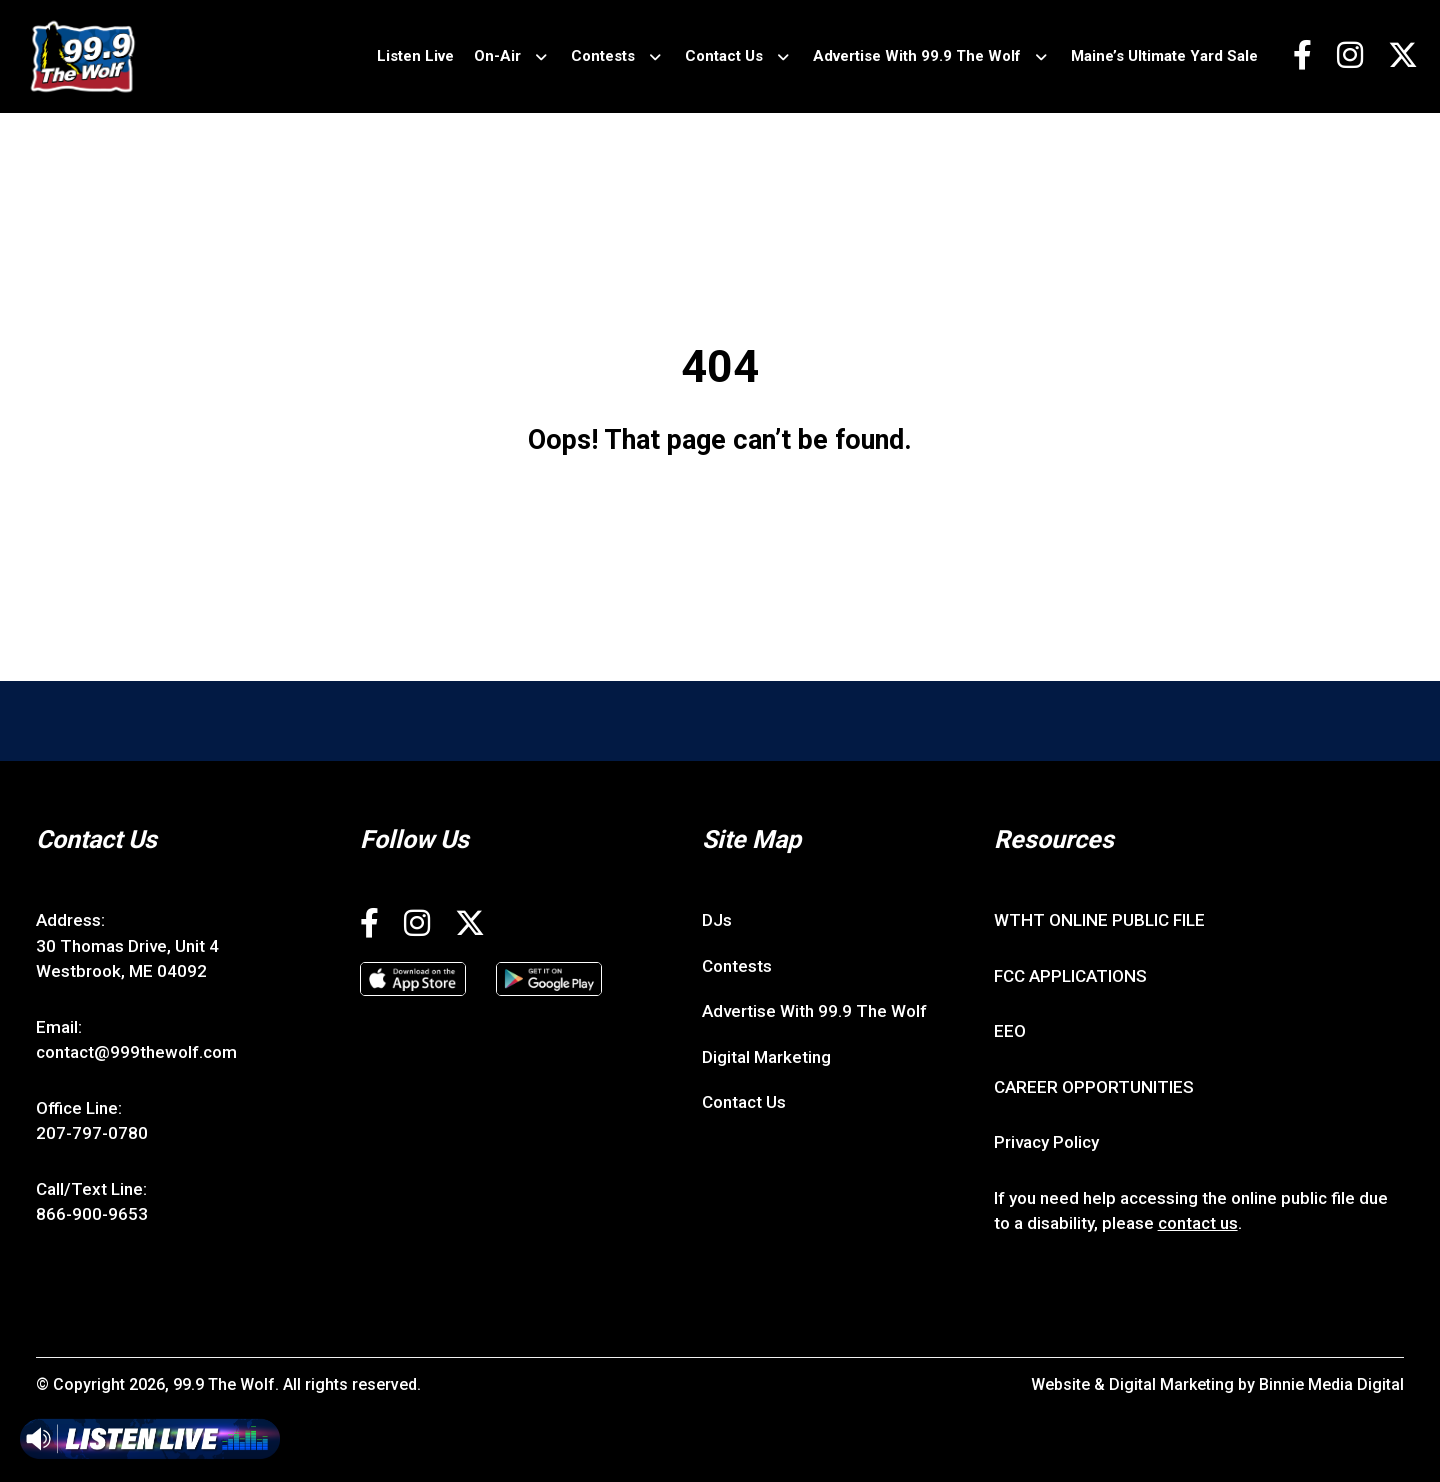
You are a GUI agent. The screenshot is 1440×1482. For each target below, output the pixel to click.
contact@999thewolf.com (136, 1052)
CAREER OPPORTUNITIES (1094, 1087)
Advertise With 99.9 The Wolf (917, 56)
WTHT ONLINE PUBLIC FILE (1099, 920)
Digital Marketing (766, 1057)
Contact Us (724, 56)
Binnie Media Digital (1331, 1384)
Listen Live (415, 56)
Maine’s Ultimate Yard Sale (1164, 56)
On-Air (497, 56)
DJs (717, 920)
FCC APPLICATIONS (1070, 976)
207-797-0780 (92, 1133)
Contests (603, 56)
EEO (1010, 1031)
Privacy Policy (1046, 1142)
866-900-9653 (92, 1214)
